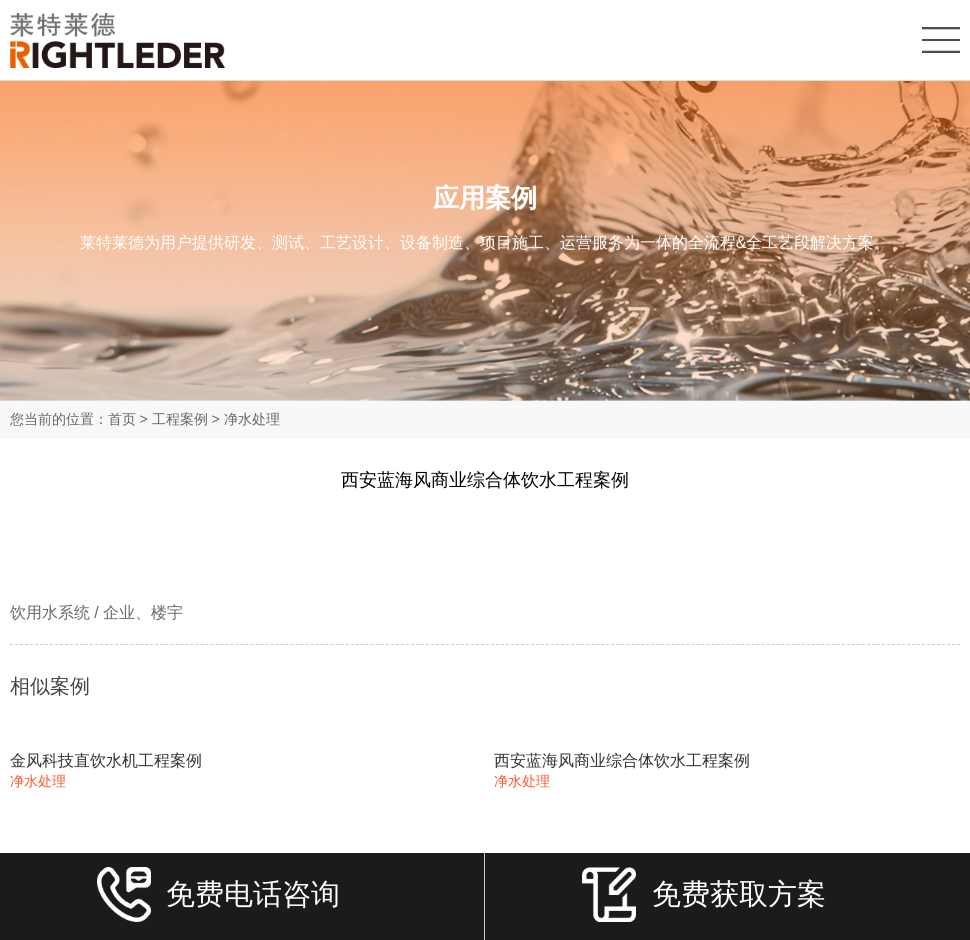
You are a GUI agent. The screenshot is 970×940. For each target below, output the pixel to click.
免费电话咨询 (219, 902)
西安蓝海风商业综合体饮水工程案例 (622, 760)
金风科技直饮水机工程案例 (106, 760)
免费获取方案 (704, 902)
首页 (122, 419)
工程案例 (180, 419)
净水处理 (252, 419)
